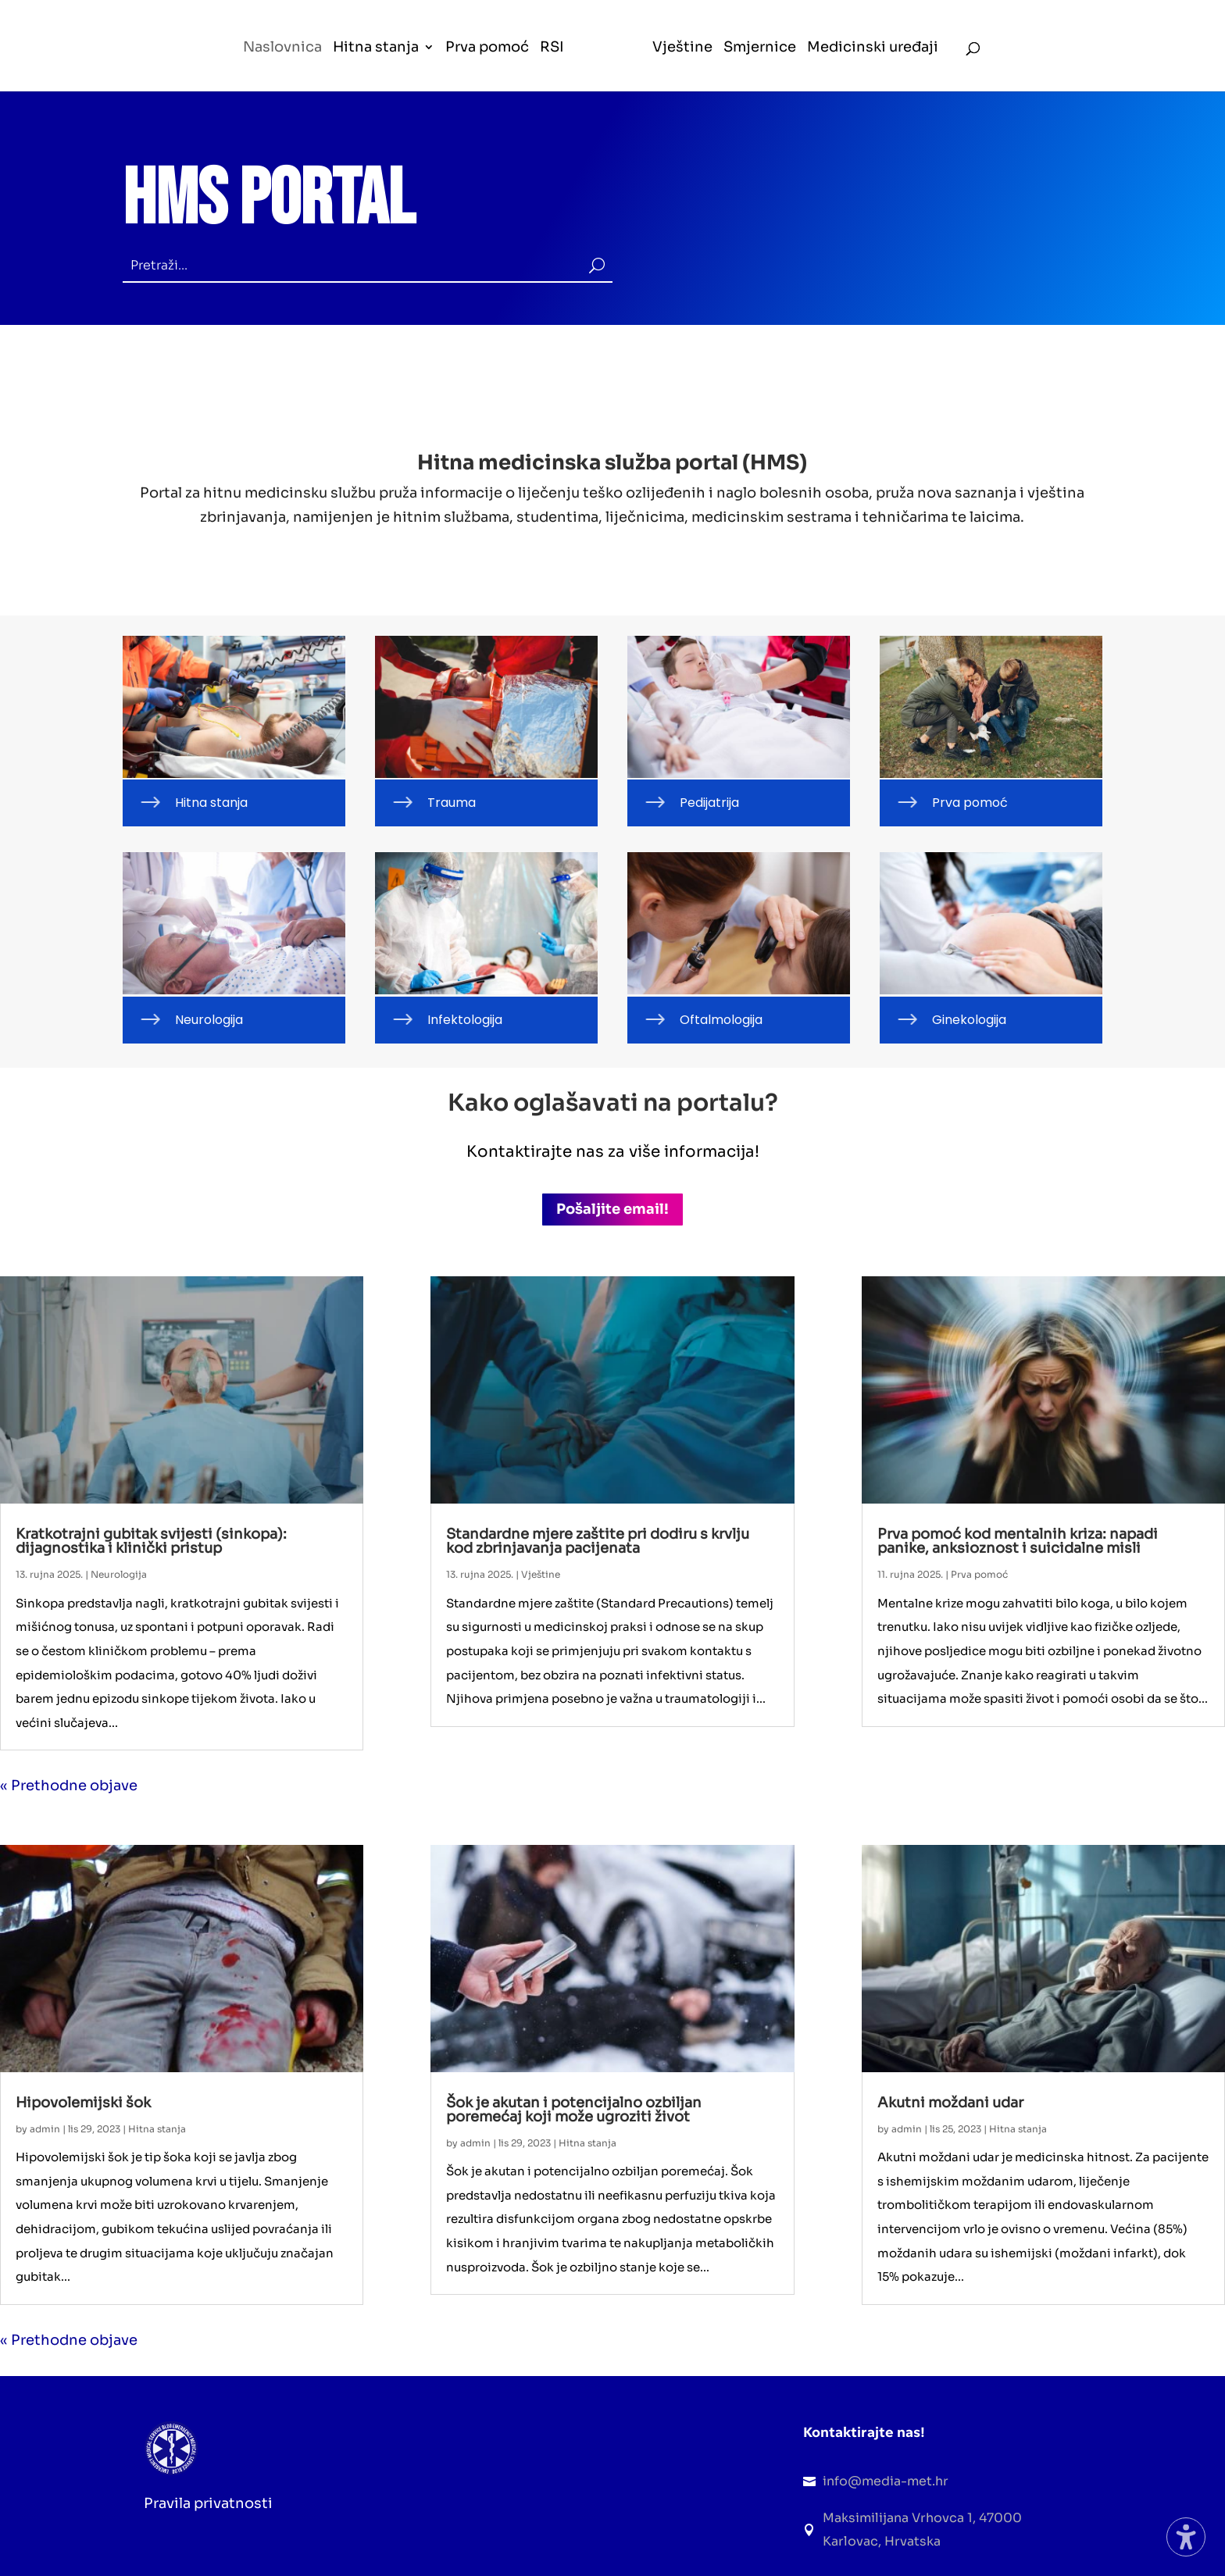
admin (45, 2129)
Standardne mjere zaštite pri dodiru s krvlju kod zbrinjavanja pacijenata (597, 1541)
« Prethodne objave (69, 1785)
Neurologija (119, 1574)
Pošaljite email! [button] (612, 1209)
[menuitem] (283, 66)
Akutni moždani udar (950, 2102)
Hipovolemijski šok (83, 2102)
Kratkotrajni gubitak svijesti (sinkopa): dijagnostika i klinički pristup (151, 1541)
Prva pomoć (979, 1574)
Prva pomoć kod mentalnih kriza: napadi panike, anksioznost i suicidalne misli (1017, 1541)
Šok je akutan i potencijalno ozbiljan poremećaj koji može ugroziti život (574, 2109)
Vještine (540, 1574)
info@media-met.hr (885, 2481)
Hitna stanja (157, 2129)
